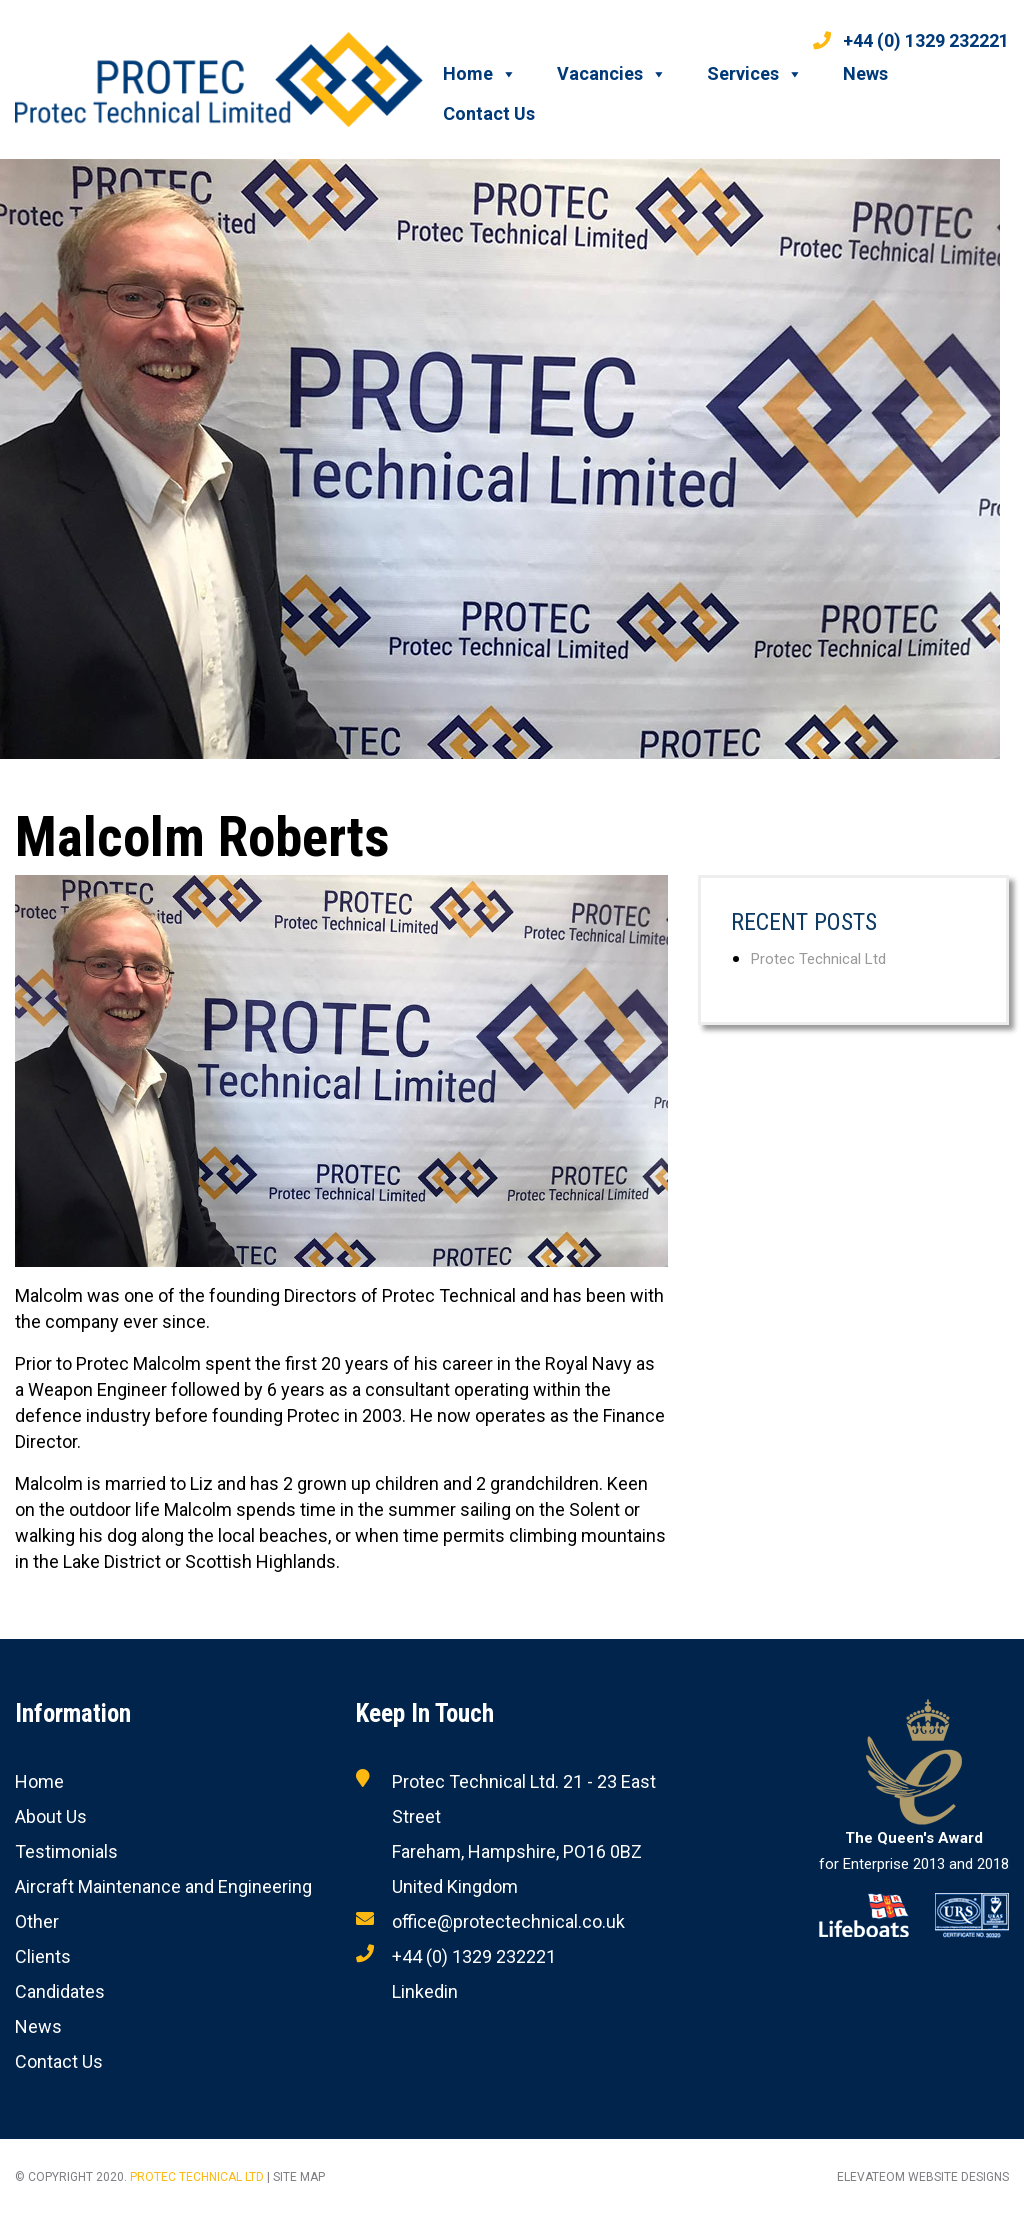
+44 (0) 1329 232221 (911, 40)
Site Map (299, 2177)
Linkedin (425, 1991)
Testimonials (66, 1851)
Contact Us (489, 113)
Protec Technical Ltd (818, 959)
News (865, 73)
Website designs (958, 2177)
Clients (43, 1956)
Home (480, 74)
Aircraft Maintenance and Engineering (163, 1886)
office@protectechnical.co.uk (508, 1921)
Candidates (60, 1991)
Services (755, 74)
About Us (51, 1816)
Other (37, 1921)
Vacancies (612, 74)
